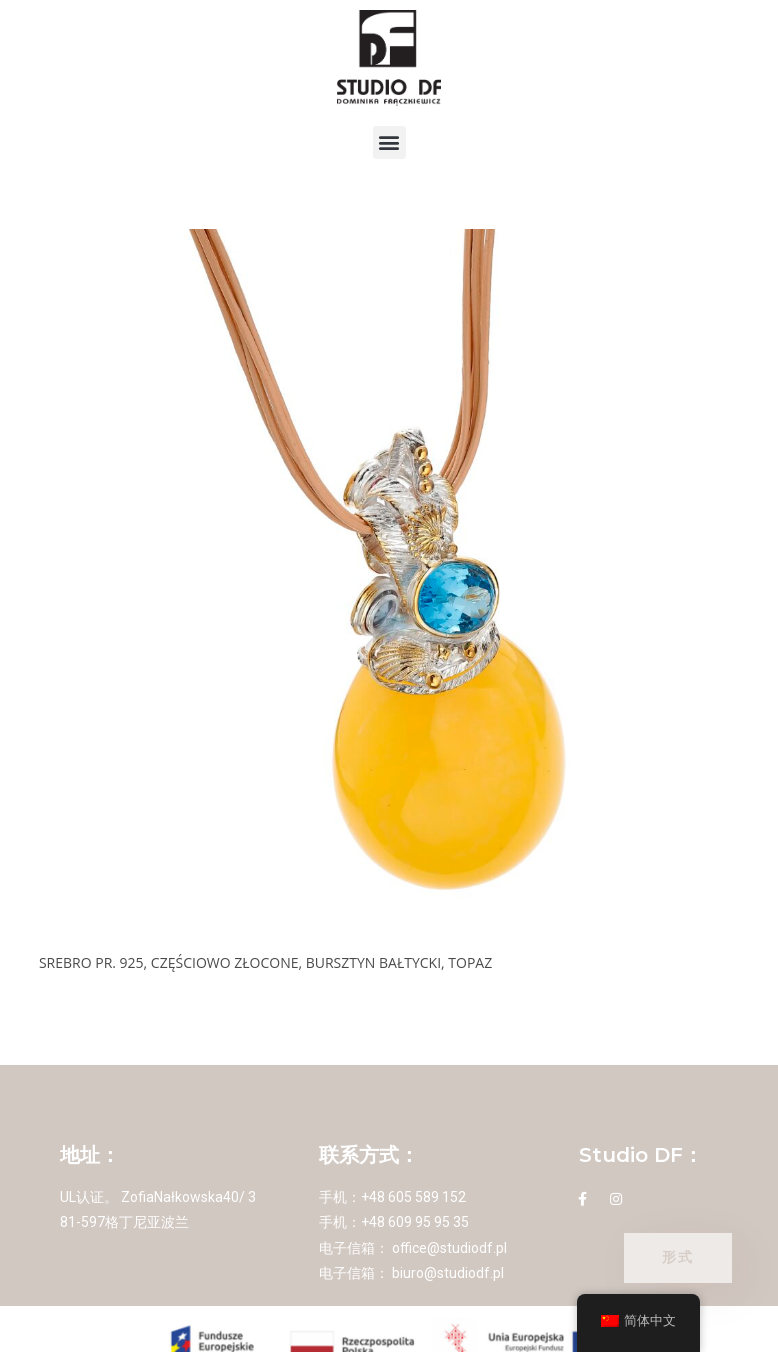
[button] (389, 142)
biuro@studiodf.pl (448, 1273)
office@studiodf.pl (449, 1248)
